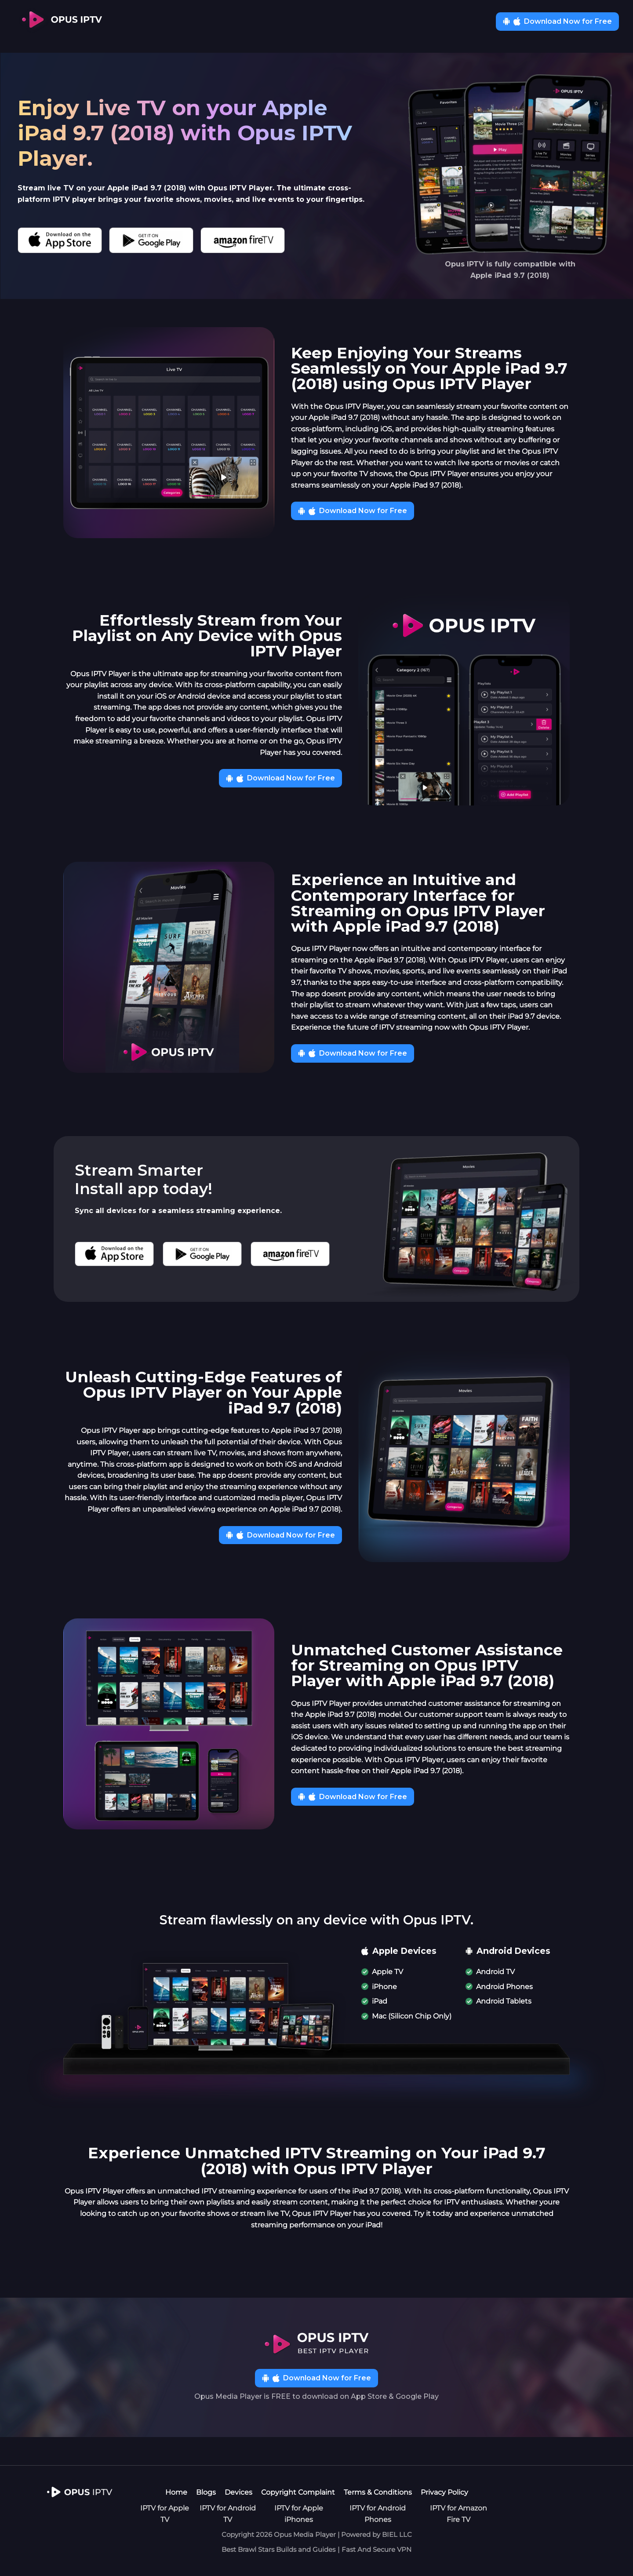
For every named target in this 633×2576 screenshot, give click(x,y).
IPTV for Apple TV (164, 2514)
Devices (238, 2492)
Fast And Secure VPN (376, 2549)
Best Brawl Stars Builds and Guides (278, 2549)
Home (176, 2492)
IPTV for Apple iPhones (298, 2514)
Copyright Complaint (298, 2492)
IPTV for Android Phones (377, 2514)
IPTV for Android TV (228, 2514)
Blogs (206, 2492)
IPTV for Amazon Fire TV (458, 2514)
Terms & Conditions (378, 2492)
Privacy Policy (444, 2492)
